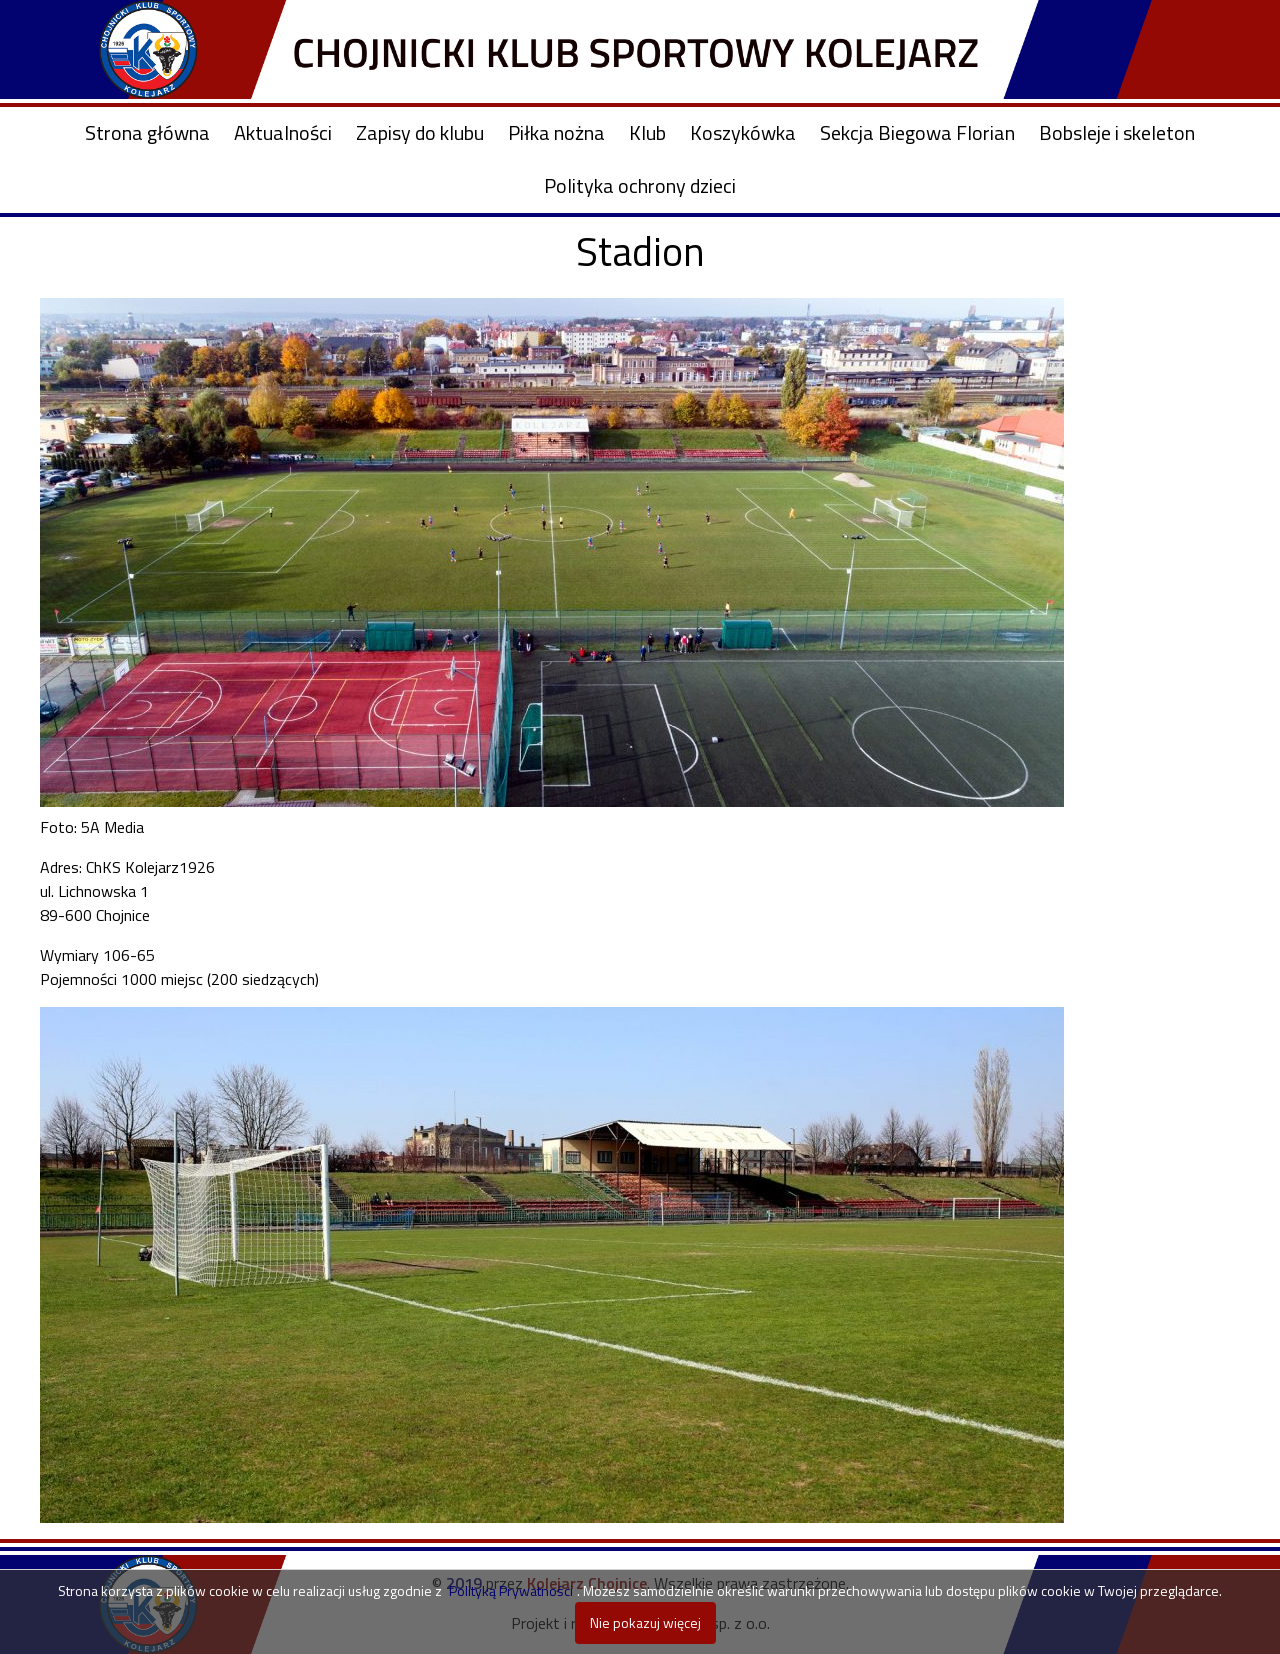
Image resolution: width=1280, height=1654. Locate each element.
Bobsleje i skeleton (1117, 132)
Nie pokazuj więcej (645, 1622)
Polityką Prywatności (511, 1590)
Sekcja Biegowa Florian (917, 132)
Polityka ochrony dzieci (640, 185)
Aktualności (283, 132)
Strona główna (147, 132)
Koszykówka (743, 132)
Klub (647, 132)
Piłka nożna (556, 132)
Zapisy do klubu (420, 132)
